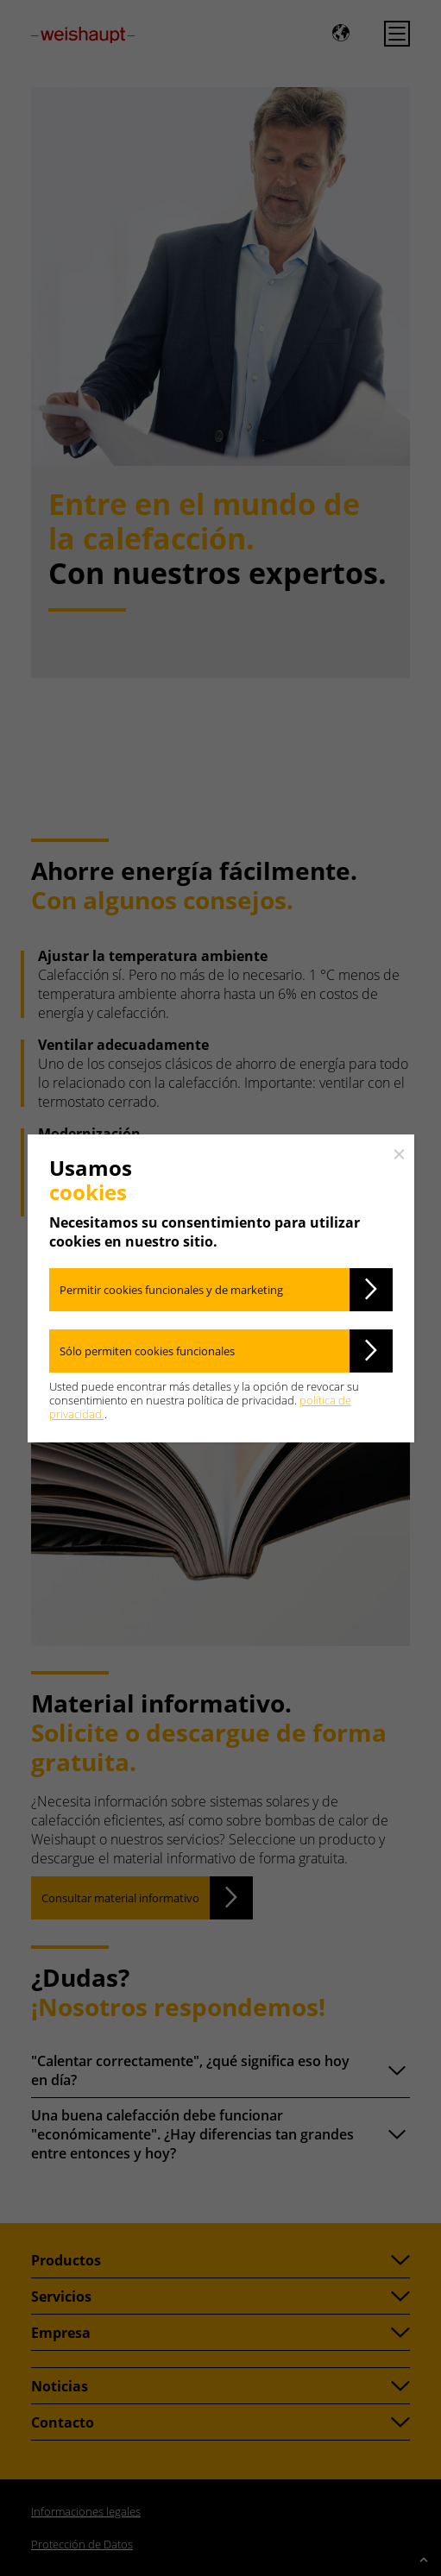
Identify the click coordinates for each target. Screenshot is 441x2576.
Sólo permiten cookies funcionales (147, 1351)
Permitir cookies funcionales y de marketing (171, 1289)
